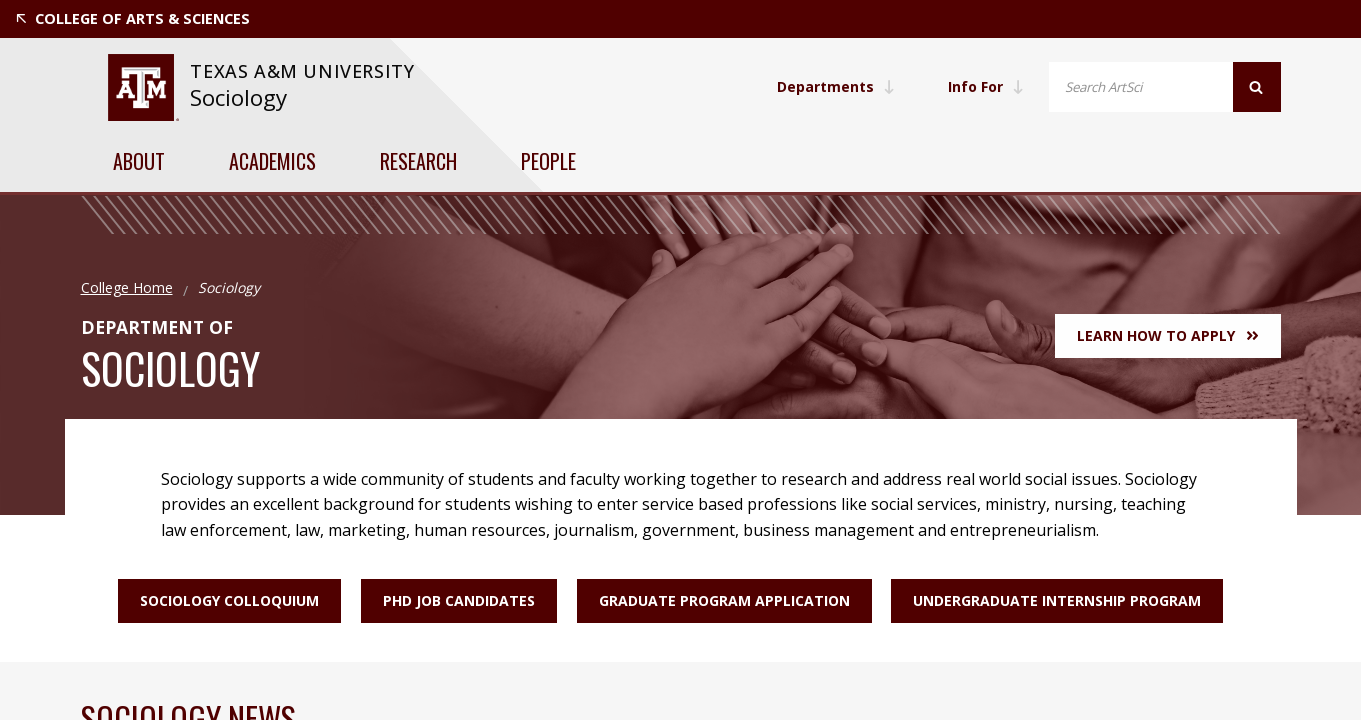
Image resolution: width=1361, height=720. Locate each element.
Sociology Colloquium (229, 600)
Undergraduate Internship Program (1058, 600)
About (139, 161)
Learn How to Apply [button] (1167, 335)
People (548, 161)
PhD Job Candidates (459, 600)
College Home (127, 287)
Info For (985, 86)
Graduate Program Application (724, 600)
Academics (272, 161)
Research (418, 161)
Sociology (238, 97)
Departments (834, 86)
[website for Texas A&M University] (143, 87)
